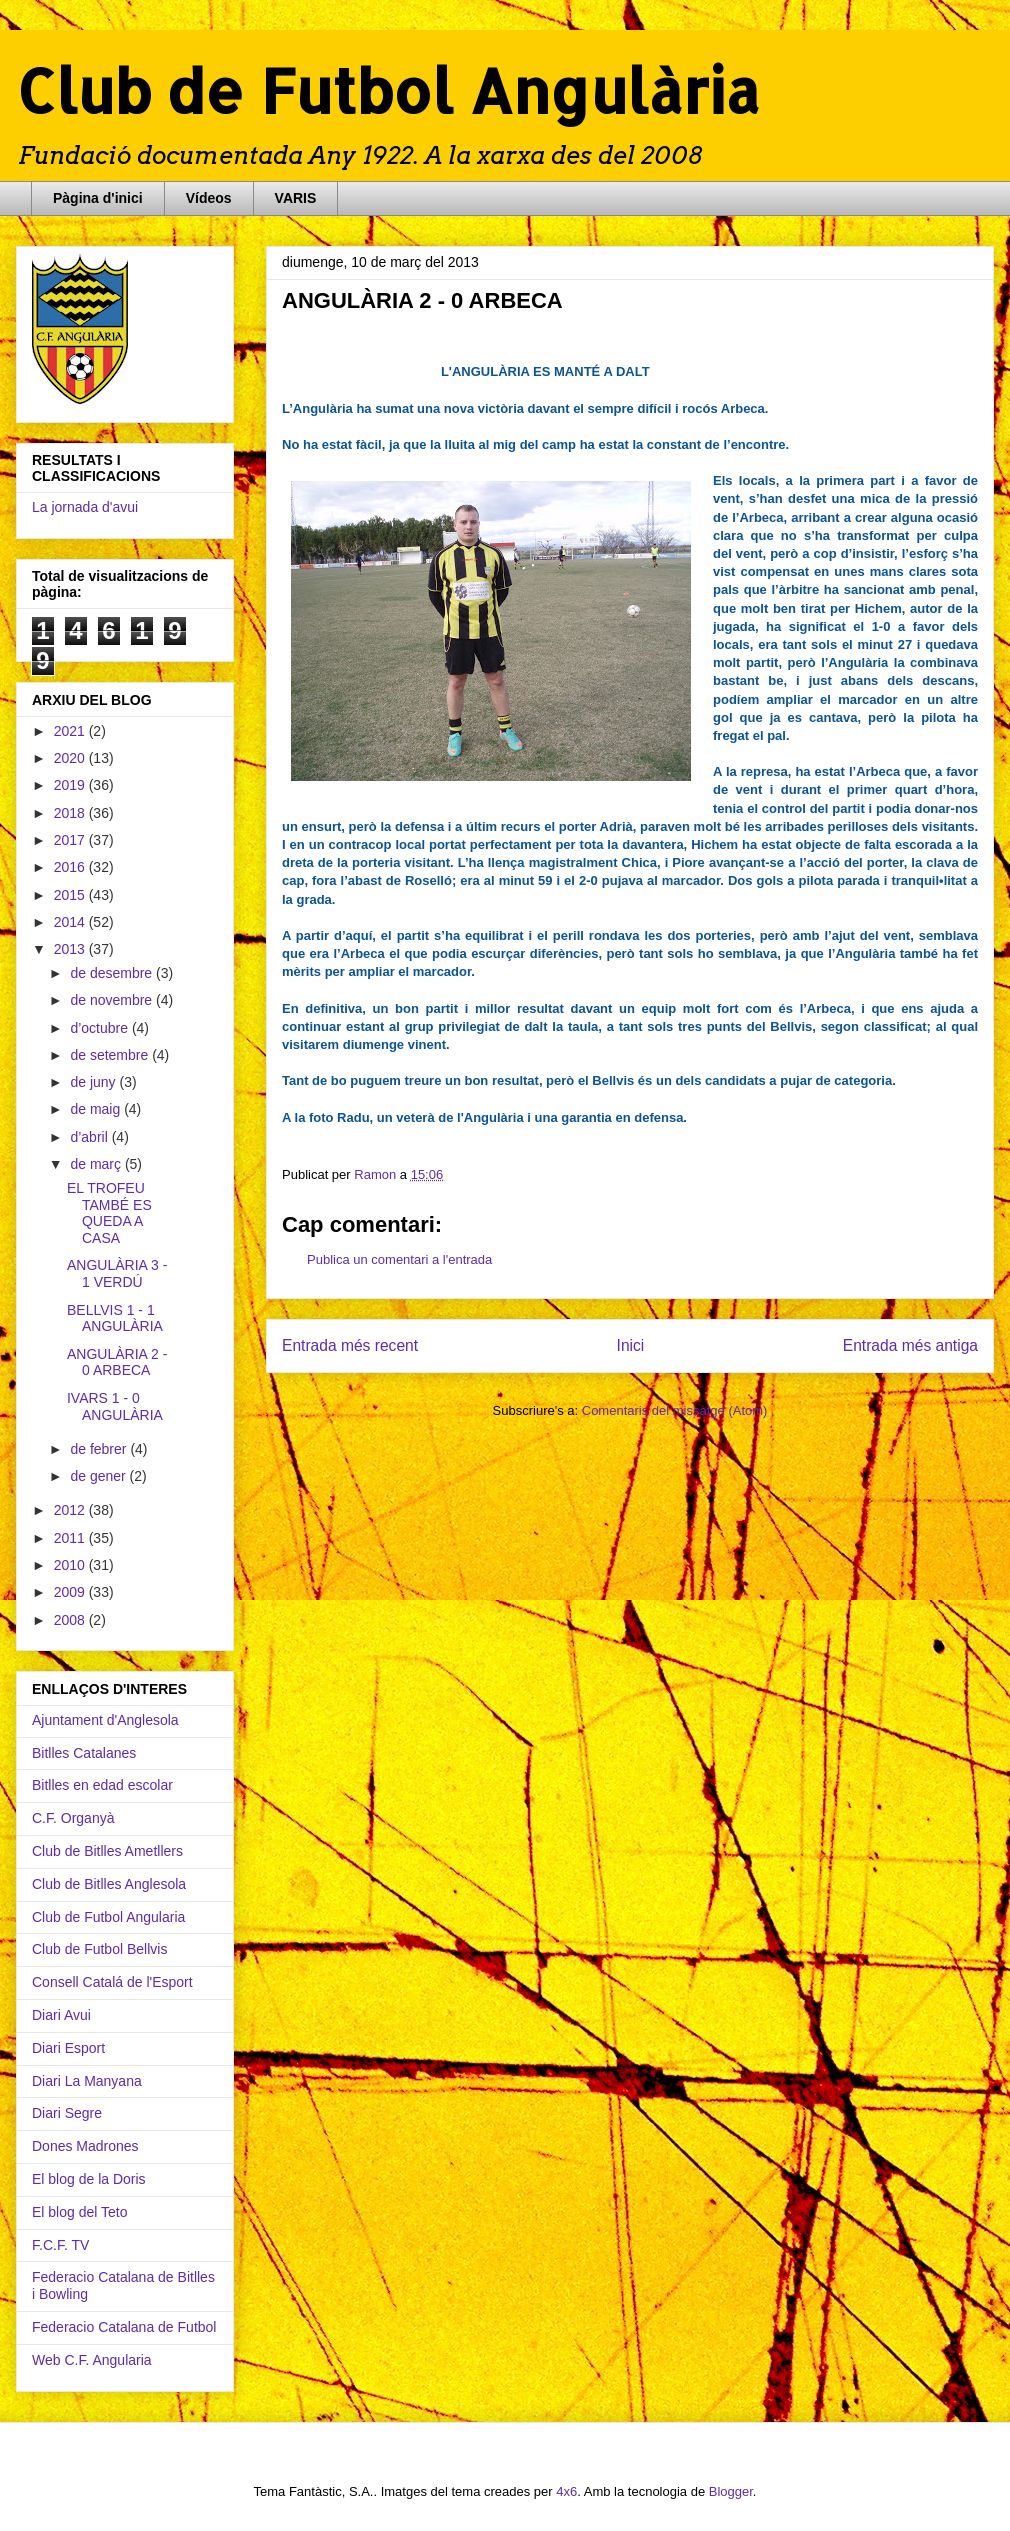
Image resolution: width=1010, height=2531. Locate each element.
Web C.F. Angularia (92, 2360)
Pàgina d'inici (98, 198)
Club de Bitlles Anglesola (109, 1884)
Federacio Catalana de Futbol (124, 2327)
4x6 (566, 2491)
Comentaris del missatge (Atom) (675, 1410)
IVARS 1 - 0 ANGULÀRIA (115, 1406)
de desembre (113, 973)
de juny (94, 1082)
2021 (71, 731)
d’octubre (100, 1028)
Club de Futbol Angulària (388, 90)
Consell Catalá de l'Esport (112, 1982)
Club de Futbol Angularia (108, 1917)
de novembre (113, 1000)
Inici (631, 1345)
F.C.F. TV (60, 2245)
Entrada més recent (350, 1345)
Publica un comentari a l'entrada (399, 1259)
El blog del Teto (79, 2212)
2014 (71, 922)
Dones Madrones (85, 2146)
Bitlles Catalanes (84, 1753)
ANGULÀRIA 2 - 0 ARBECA (117, 1362)
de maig (97, 1109)
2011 (71, 1538)
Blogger (731, 2491)
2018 (71, 813)
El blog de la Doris (89, 2179)
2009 (71, 1592)
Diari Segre (67, 2113)
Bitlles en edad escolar (102, 1785)
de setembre (111, 1055)
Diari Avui (61, 2015)
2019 (71, 785)
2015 (71, 895)
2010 (71, 1565)
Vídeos (209, 198)
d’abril (90, 1137)
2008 (71, 1620)
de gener (99, 1476)
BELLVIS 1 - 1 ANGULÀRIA (115, 1318)
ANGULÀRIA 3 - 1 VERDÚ (117, 1273)
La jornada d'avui (85, 507)
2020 (71, 758)
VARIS (296, 198)
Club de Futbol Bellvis (99, 1949)
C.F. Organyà (73, 1818)
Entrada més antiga (910, 1345)
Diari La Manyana (87, 2081)
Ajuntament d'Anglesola (105, 1720)
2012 (71, 1510)
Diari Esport (68, 2048)
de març (97, 1164)
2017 (71, 840)
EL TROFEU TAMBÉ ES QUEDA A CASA (109, 1213)
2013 (71, 949)
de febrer (100, 1449)
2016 (71, 867)
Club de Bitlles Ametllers (107, 1851)
